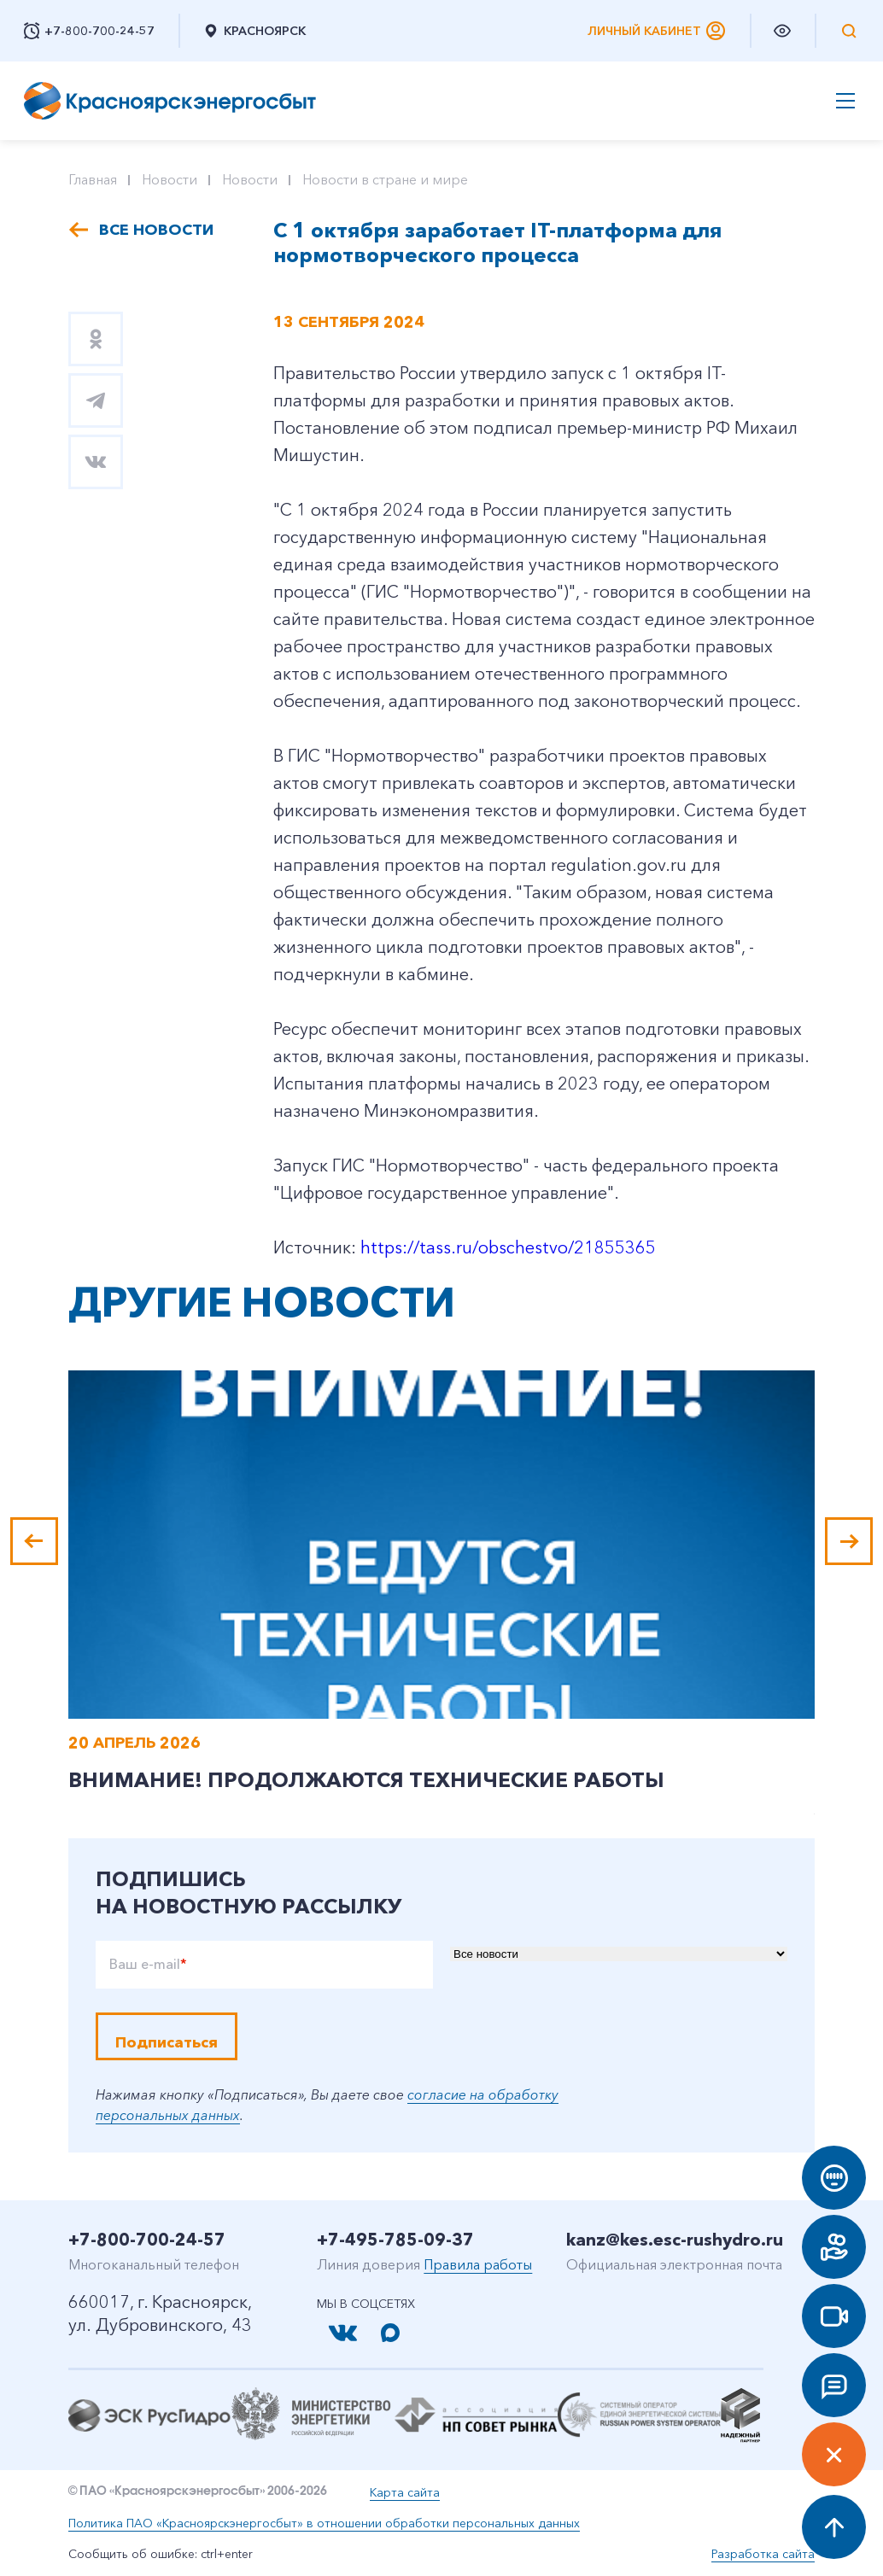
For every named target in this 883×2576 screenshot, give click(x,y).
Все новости (156, 229)
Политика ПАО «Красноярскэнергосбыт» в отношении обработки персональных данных (324, 2523)
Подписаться (166, 2042)
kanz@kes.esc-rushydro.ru (674, 2239)
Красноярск (254, 30)
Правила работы (478, 2264)
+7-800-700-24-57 (146, 2239)
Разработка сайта (763, 2553)
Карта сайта (405, 2492)
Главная (92, 179)
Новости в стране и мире (385, 179)
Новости (169, 179)
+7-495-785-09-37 (395, 2239)
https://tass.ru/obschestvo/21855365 (508, 1247)
